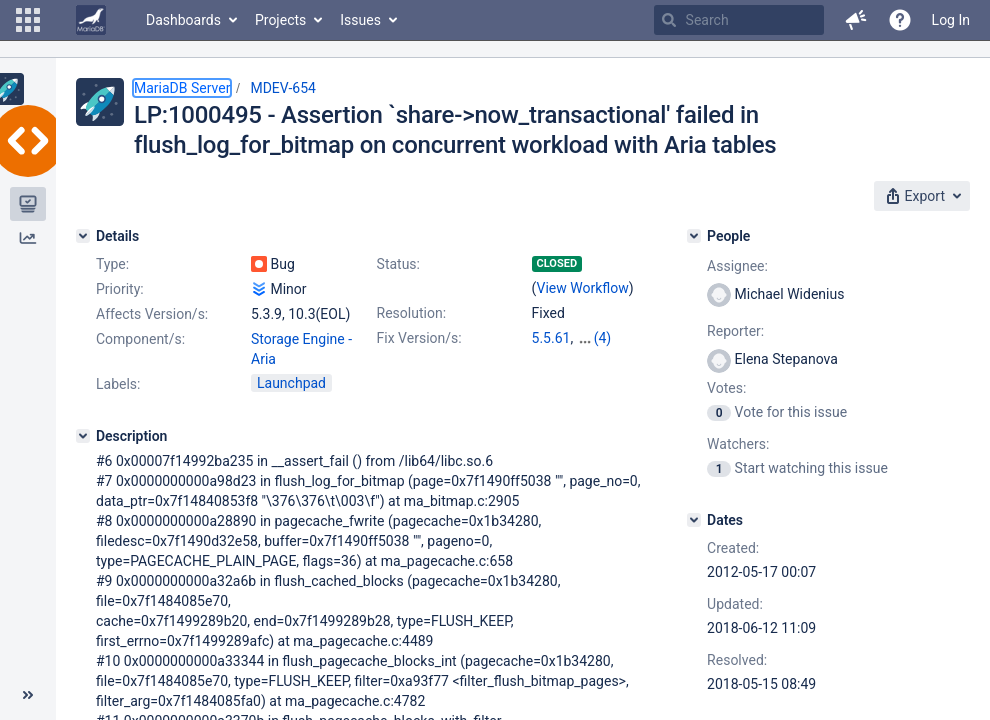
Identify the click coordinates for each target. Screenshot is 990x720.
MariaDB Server (182, 88)
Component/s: (140, 339)
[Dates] (694, 520)
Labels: (118, 384)
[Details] (83, 236)
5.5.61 (551, 338)
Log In (951, 20)
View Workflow (583, 288)
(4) (603, 338)
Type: (112, 264)
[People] (694, 236)
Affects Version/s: (152, 314)
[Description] (83, 436)
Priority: (120, 289)
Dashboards (183, 20)
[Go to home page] (91, 20)
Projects (280, 20)
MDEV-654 (283, 88)
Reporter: (735, 331)
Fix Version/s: (419, 338)
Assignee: (737, 266)
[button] (28, 20)
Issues (360, 20)
